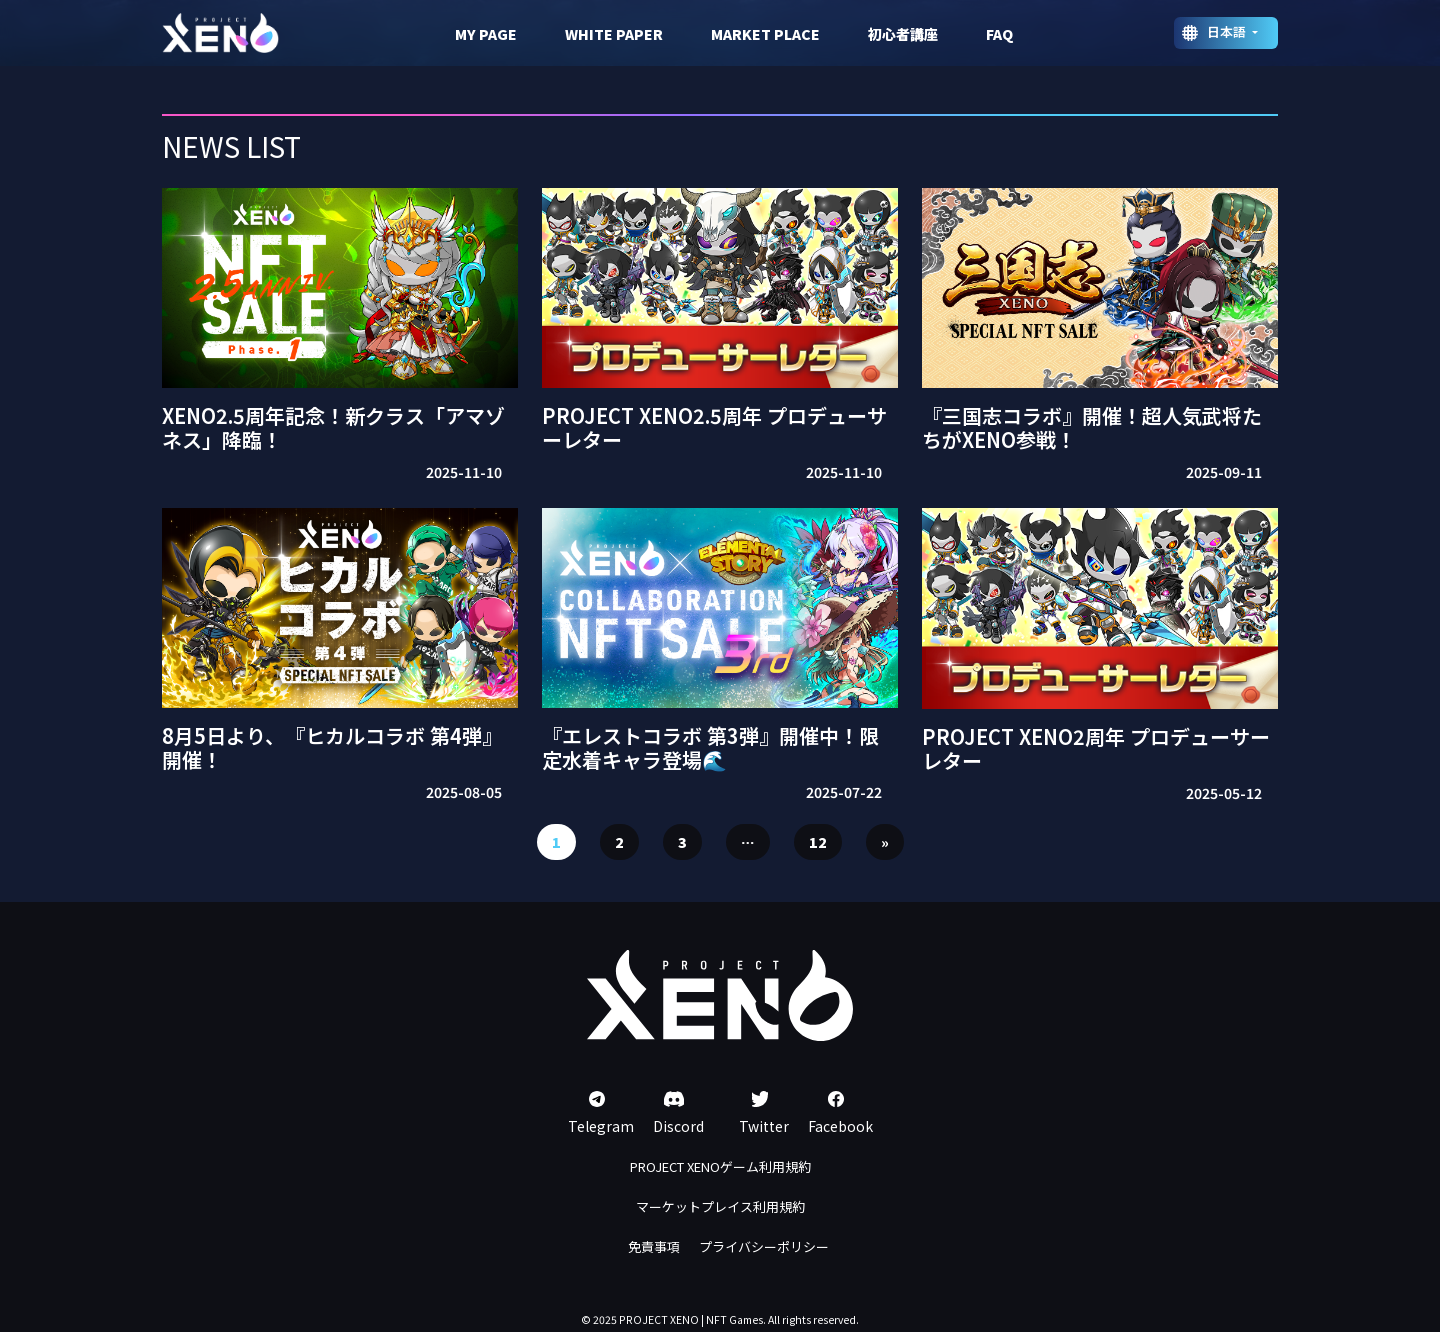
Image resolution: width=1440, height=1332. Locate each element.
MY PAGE (486, 34)
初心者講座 (903, 34)
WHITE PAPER (614, 34)
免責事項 (654, 1246)
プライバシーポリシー (764, 1246)
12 (818, 842)
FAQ (999, 34)
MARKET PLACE (765, 34)
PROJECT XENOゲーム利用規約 (720, 1166)
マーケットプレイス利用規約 (720, 1206)
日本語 (1228, 31)
